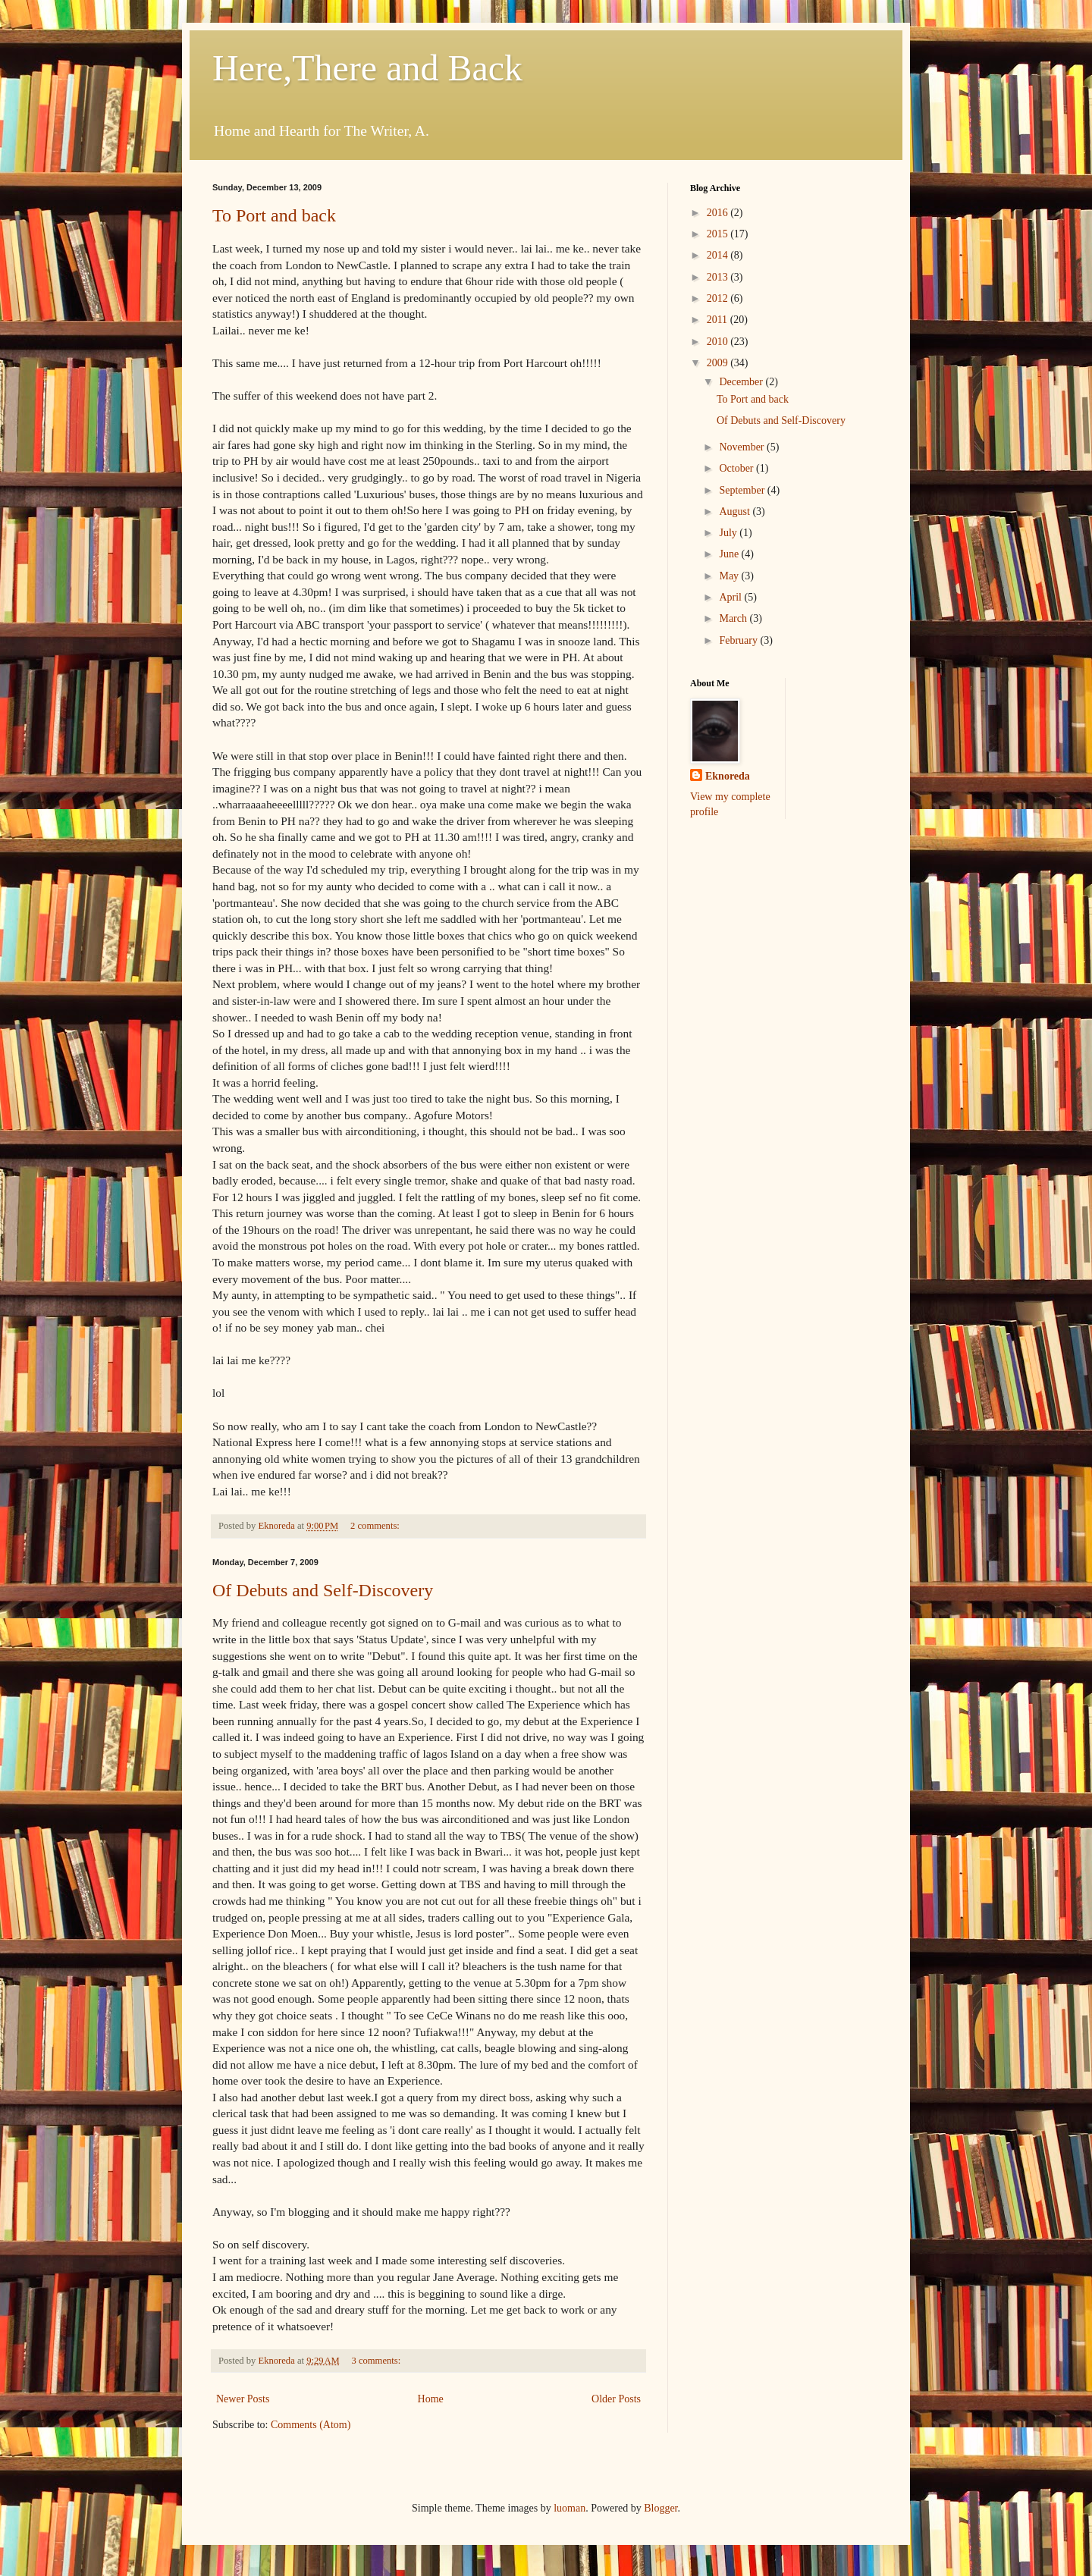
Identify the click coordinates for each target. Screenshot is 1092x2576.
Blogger (660, 2508)
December (742, 381)
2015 (719, 234)
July (729, 532)
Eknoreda (727, 776)
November (743, 447)
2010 (719, 341)
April (731, 597)
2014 (719, 255)
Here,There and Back (367, 68)
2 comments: (376, 1525)
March (734, 618)
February (739, 640)
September (743, 490)
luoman (569, 2508)
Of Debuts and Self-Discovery (322, 1590)
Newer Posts (242, 2399)
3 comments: (377, 2360)
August (735, 511)
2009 (719, 363)
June (730, 554)
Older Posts (616, 2399)
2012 (719, 298)
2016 (719, 212)
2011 (718, 319)
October (737, 468)
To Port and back (274, 215)
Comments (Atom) (310, 2424)
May (730, 576)
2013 (719, 277)
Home (431, 2399)
